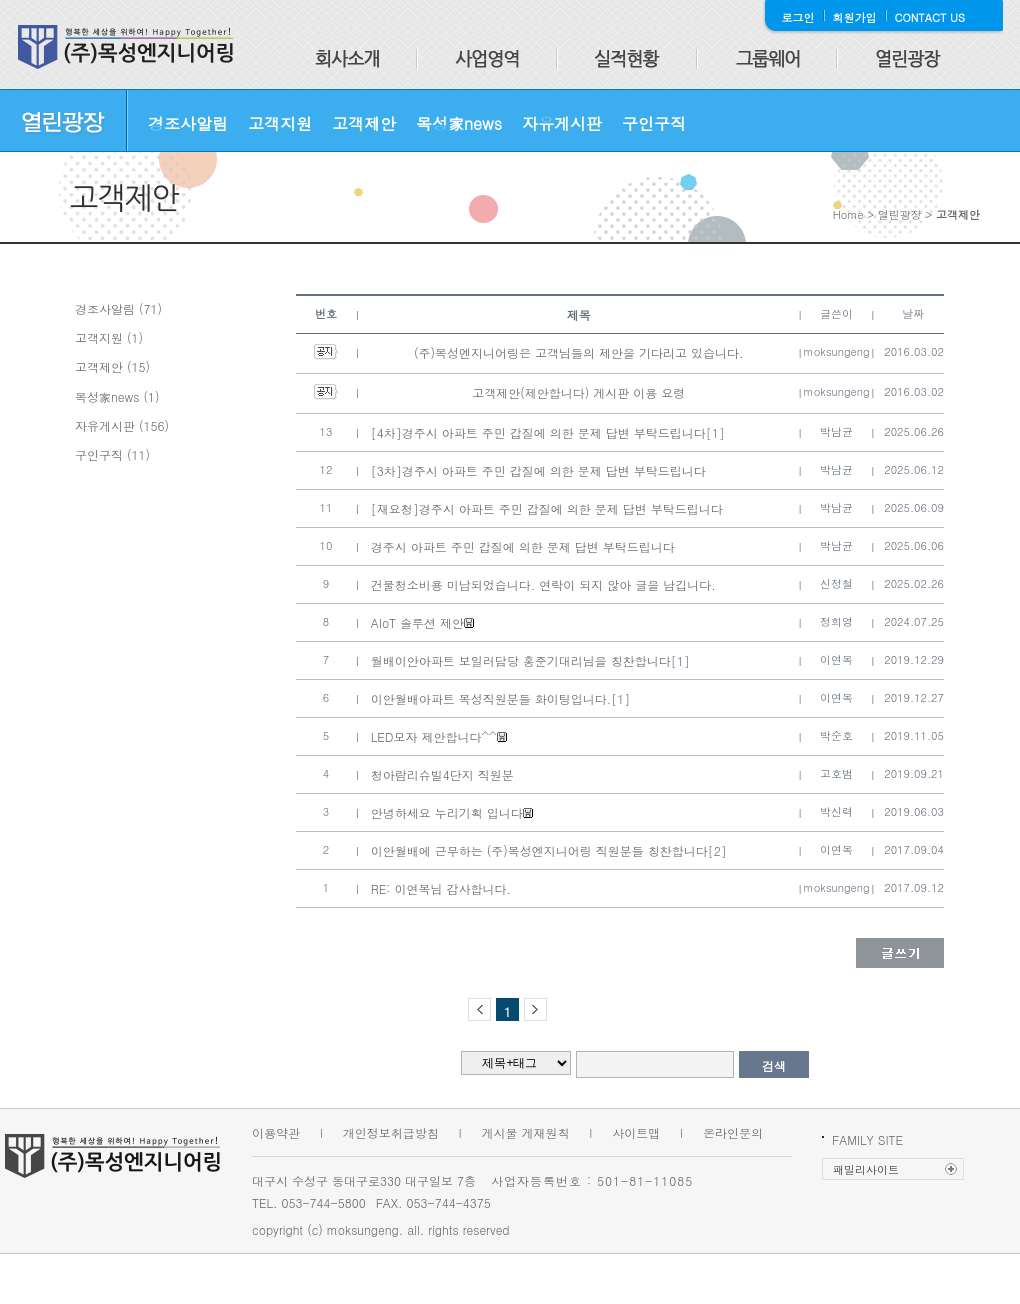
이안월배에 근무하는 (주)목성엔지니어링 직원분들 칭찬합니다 (539, 850)
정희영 (836, 621)
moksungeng (837, 351)
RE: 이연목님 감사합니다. (441, 888)
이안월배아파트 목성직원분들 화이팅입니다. (491, 698)
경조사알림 (188, 123)
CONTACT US (930, 17)
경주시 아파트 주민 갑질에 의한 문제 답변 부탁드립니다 (523, 546)
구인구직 (654, 123)
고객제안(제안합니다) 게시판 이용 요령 (578, 392)
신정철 (836, 583)
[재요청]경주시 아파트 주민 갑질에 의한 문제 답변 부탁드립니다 (547, 508)
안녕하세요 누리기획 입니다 (447, 812)
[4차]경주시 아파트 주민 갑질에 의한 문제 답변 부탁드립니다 (538, 432)
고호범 (836, 773)
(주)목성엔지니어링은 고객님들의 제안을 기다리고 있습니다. (579, 352)
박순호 (836, 735)
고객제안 (364, 123)
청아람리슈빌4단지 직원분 (442, 774)
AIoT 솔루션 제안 (417, 622)
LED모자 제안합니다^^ (434, 736)
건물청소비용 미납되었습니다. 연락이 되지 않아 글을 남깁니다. (543, 584)
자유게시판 (562, 123)
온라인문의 (733, 1132)
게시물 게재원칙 (526, 1132)
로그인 (798, 17)
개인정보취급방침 (391, 1132)
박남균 (836, 431)
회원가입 (855, 17)
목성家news (459, 123)
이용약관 (276, 1132)
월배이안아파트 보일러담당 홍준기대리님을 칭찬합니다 (521, 660)
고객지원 (280, 123)
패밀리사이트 (866, 1169)
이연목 (836, 659)
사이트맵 (636, 1132)
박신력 (836, 811)
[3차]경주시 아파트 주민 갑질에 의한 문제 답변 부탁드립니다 (538, 470)
